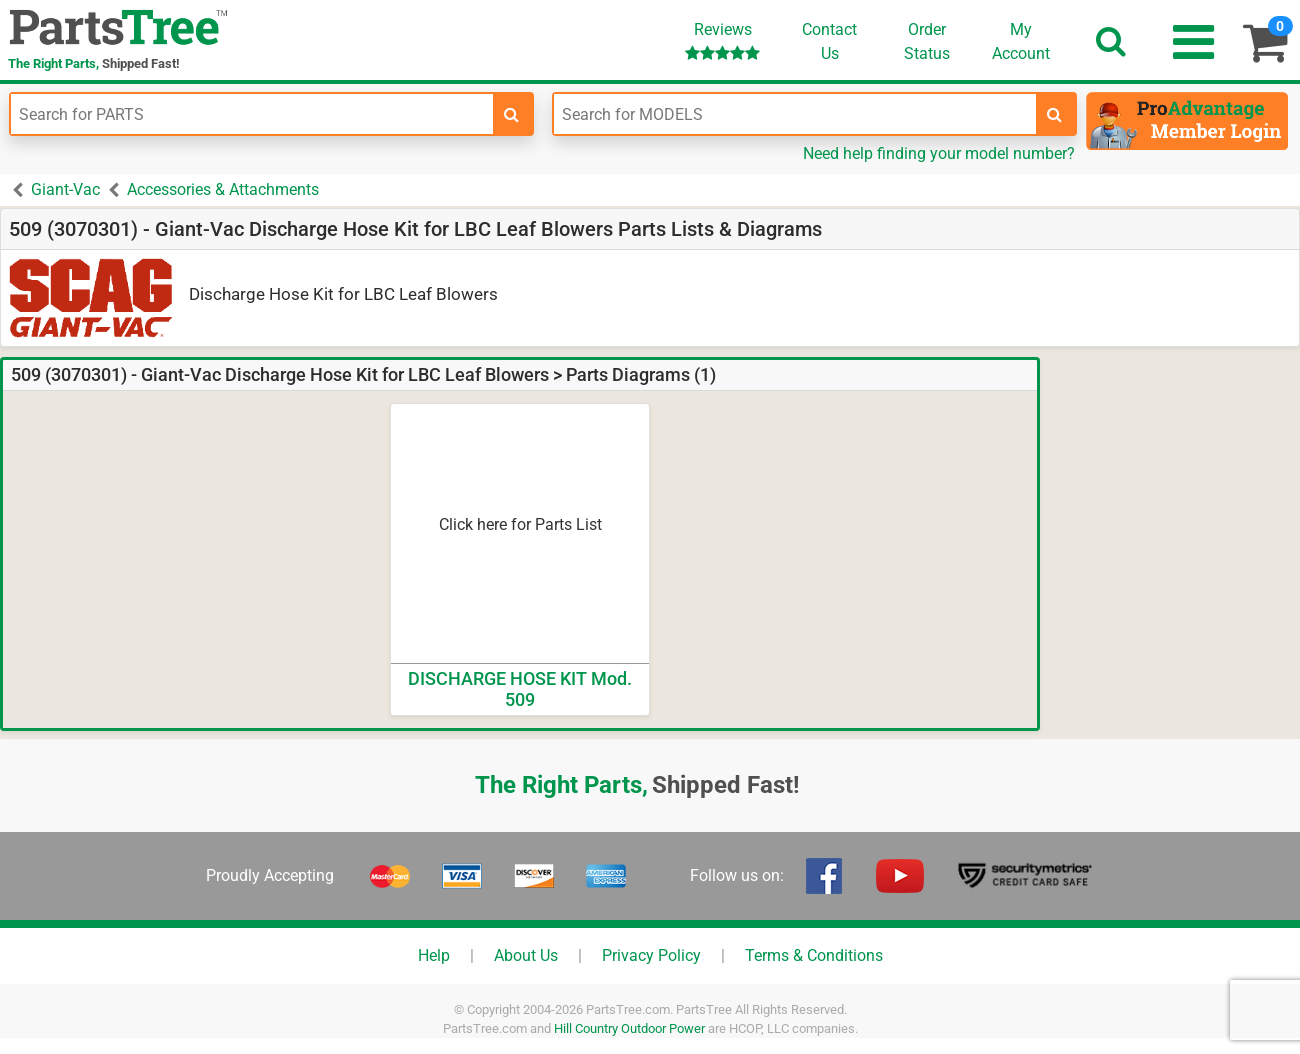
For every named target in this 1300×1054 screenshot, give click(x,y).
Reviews (722, 40)
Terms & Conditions (814, 955)
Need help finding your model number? (939, 153)
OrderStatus (927, 41)
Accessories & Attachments (223, 189)
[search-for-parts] (512, 114)
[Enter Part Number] (252, 114)
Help (434, 955)
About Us (526, 955)
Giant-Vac (65, 189)
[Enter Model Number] (795, 114)
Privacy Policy (651, 955)
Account (1021, 41)
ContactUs (829, 41)
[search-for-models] (1055, 114)
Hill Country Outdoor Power (629, 1028)
